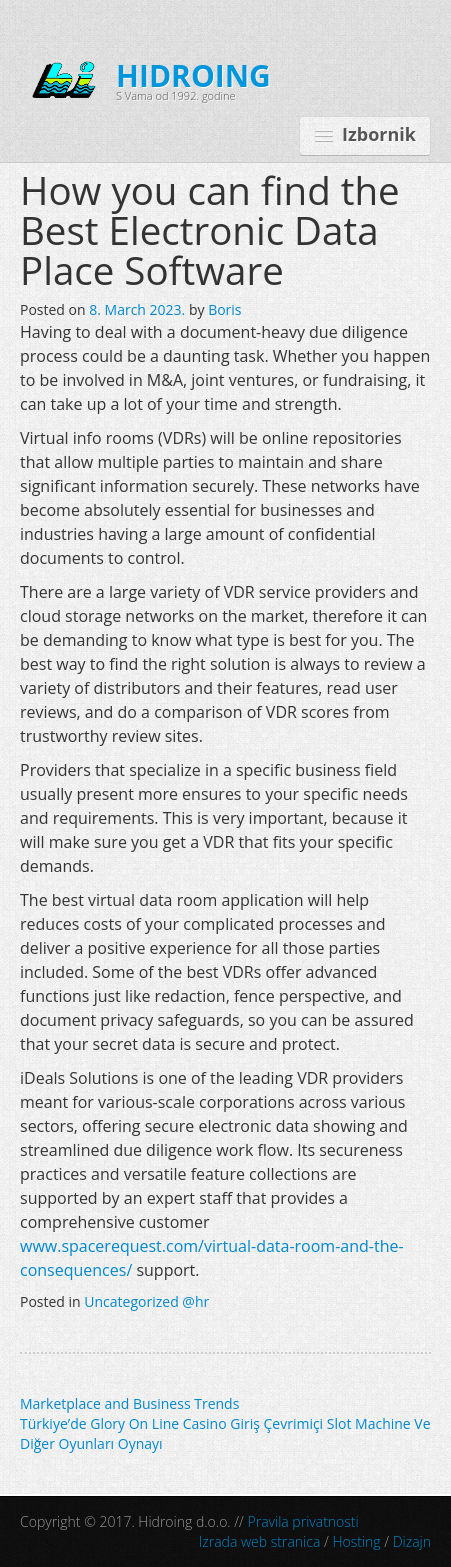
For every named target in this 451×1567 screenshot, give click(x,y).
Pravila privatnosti (303, 1521)
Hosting (356, 1541)
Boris (224, 309)
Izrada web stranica (260, 1541)
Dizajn (412, 1541)
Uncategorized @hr (146, 1301)
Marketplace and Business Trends (129, 1403)
